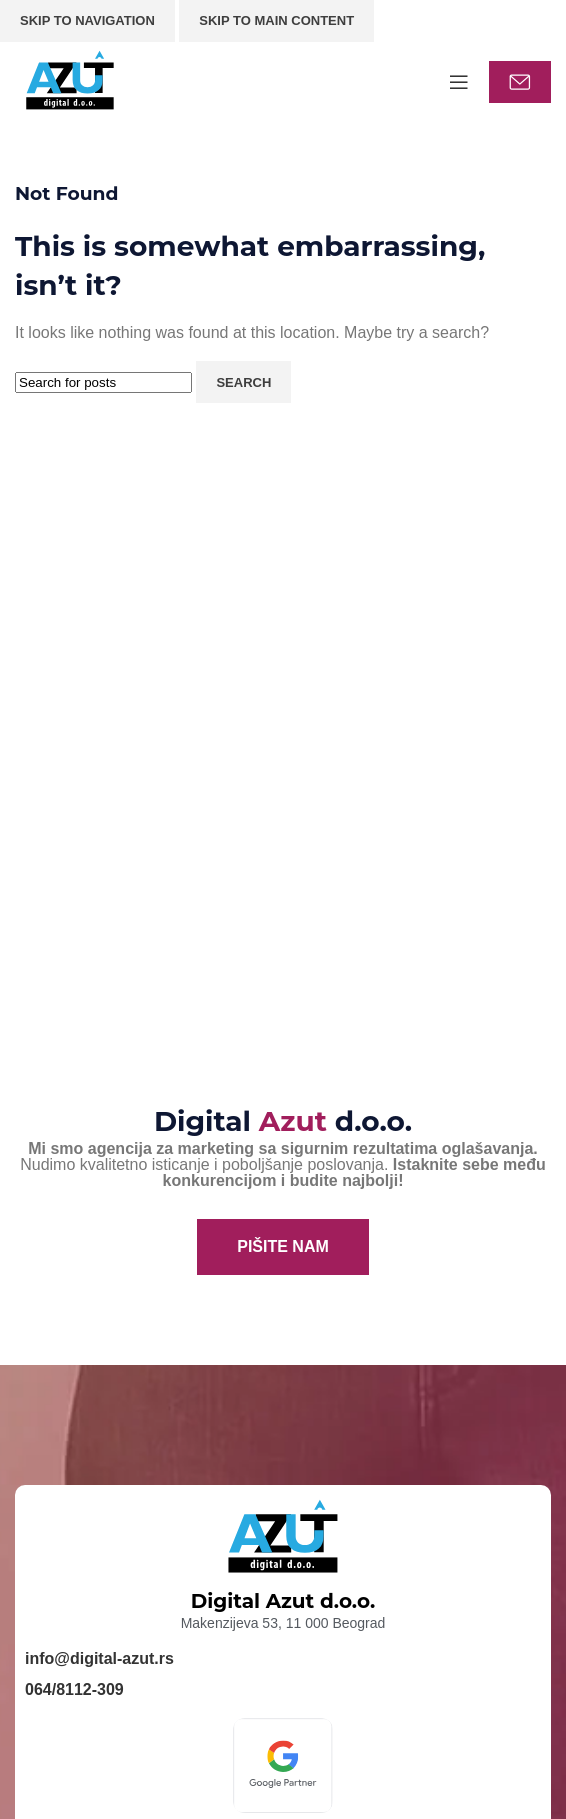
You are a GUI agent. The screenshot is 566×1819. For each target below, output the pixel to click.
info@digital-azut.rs (99, 1658)
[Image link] (283, 1764)
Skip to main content (276, 20)
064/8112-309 (74, 1689)
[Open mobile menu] (459, 82)
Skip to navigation (87, 20)
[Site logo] (70, 80)
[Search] (103, 382)
